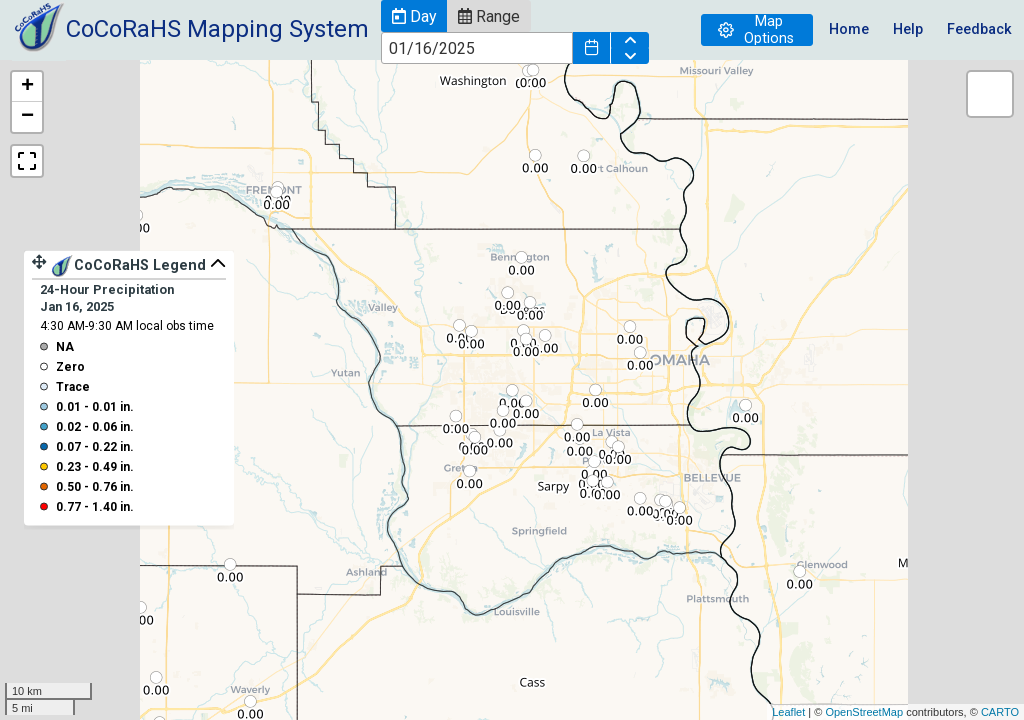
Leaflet (788, 712)
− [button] (27, 117)
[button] (414, 16)
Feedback (979, 29)
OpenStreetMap (864, 712)
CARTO (1000, 712)
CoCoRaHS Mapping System (217, 29)
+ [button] (27, 87)
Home (849, 29)
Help (908, 29)
